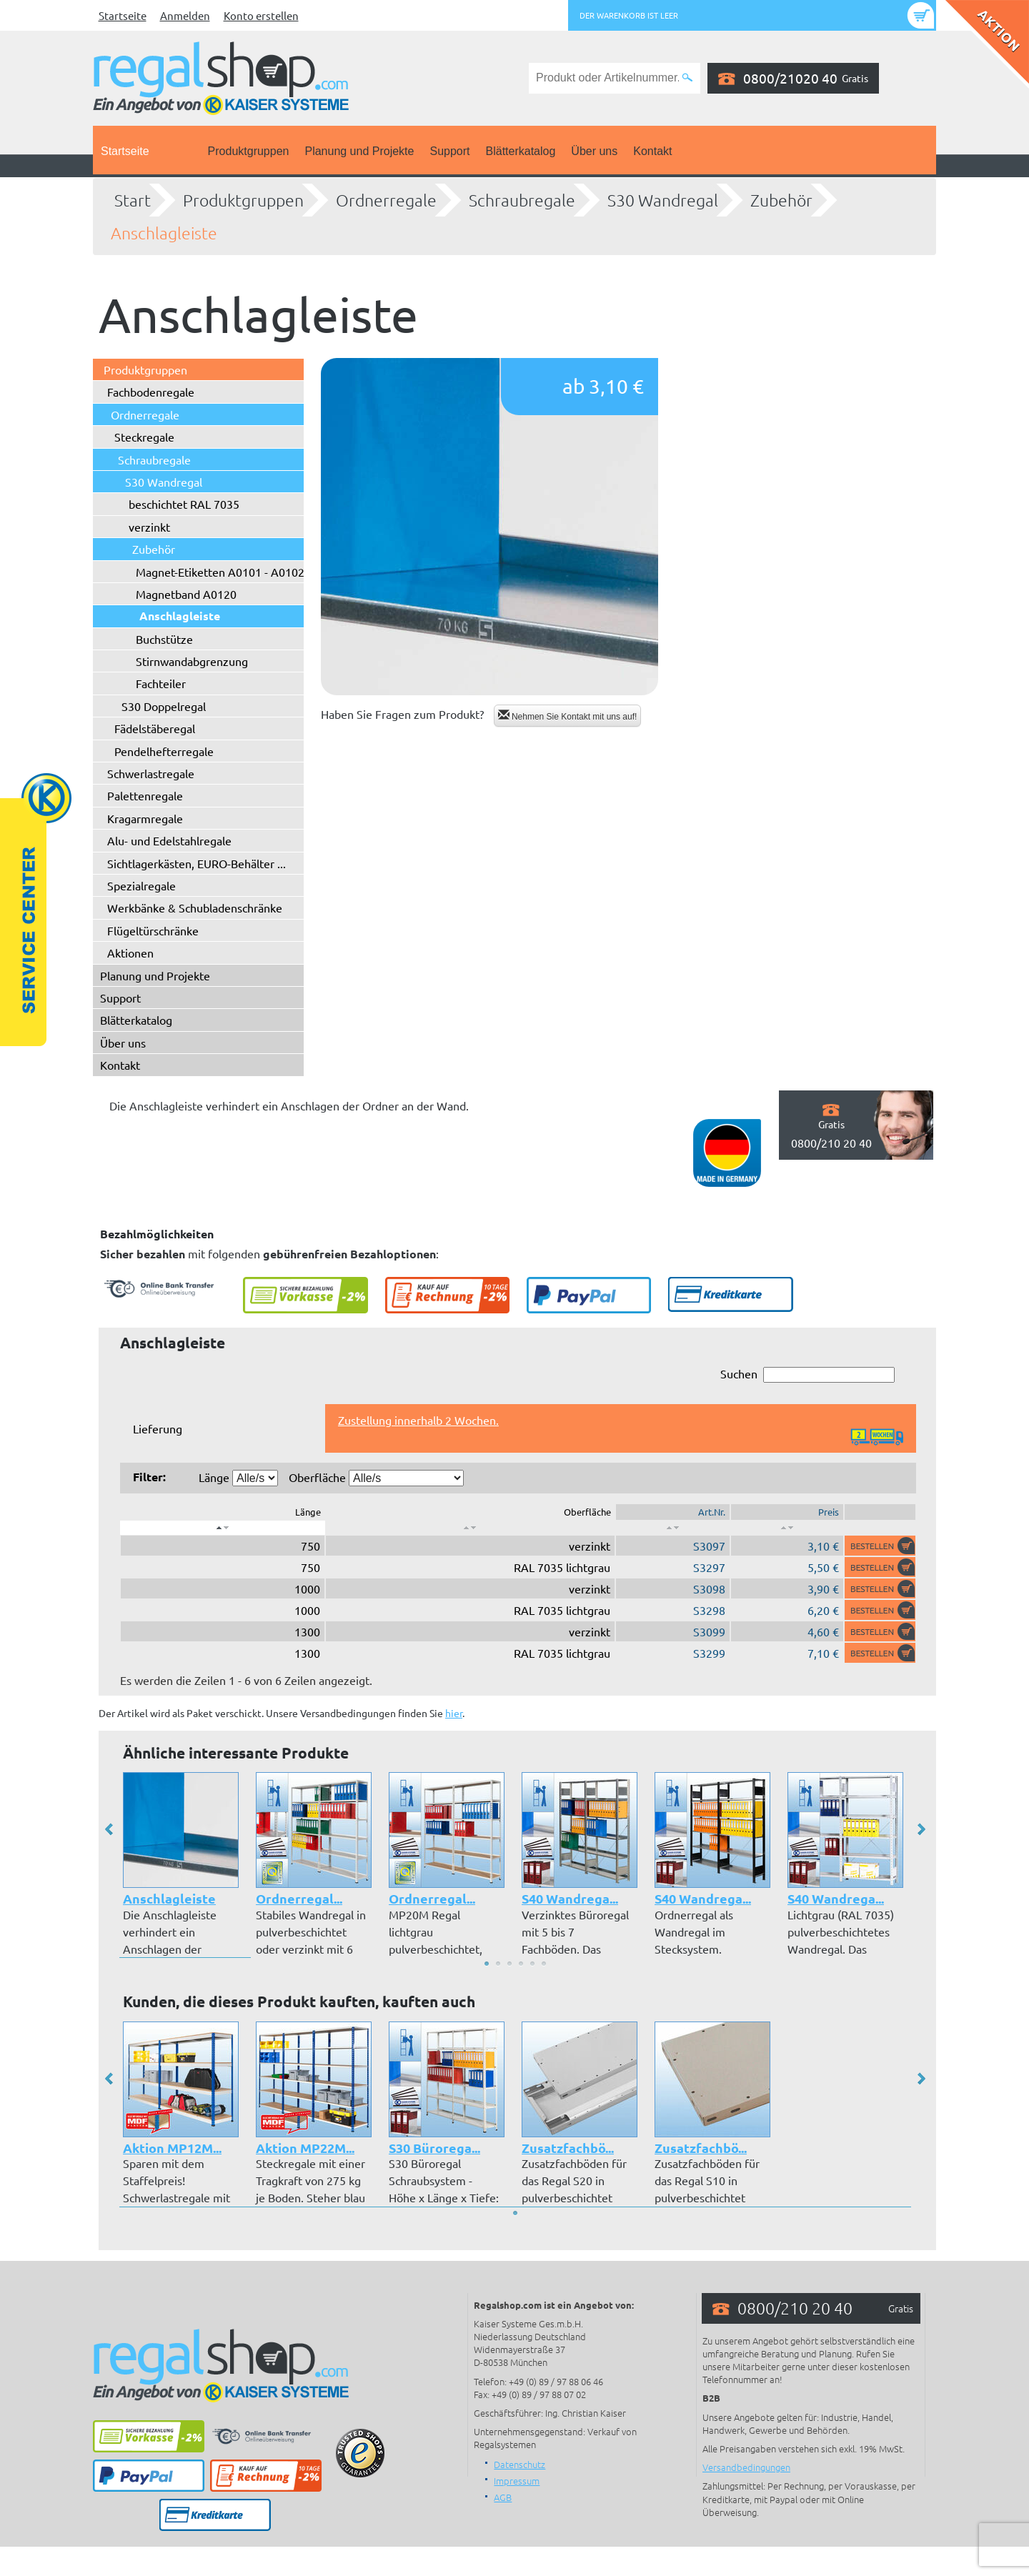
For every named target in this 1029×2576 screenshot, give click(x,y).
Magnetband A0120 (186, 594)
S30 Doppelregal (163, 706)
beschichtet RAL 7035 (184, 504)
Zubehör (781, 200)
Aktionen (130, 952)
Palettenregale (145, 795)
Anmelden (185, 15)
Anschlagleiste (164, 233)
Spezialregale (141, 885)
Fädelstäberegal (154, 728)
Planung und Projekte (359, 151)
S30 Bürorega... (434, 2147)
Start (132, 200)
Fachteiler (161, 683)
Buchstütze (164, 639)
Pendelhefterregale (164, 751)
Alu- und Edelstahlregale (169, 840)
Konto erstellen (261, 15)
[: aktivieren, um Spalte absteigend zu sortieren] (222, 1528)
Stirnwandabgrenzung (192, 661)
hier (453, 1712)
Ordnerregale (386, 200)
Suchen (807, 1374)
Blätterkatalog (521, 151)
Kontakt (652, 151)
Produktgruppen (248, 151)
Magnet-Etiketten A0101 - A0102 (220, 572)
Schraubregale (522, 200)
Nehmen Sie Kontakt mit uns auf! (567, 716)
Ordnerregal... (299, 1898)
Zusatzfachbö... (568, 2147)
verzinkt (149, 526)
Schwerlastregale (150, 773)
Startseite (122, 15)
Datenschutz (519, 2464)
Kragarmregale (145, 818)
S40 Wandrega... (570, 1898)
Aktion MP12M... (172, 2147)
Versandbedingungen (746, 2467)
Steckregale (144, 436)
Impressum (517, 2480)
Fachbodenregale (150, 391)
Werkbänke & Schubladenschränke (194, 907)
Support (449, 151)
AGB (503, 2497)
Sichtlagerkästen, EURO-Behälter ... (196, 863)
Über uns (594, 151)
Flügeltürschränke (153, 930)
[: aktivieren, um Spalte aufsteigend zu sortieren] (470, 1528)
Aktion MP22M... (305, 2147)
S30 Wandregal (662, 200)
